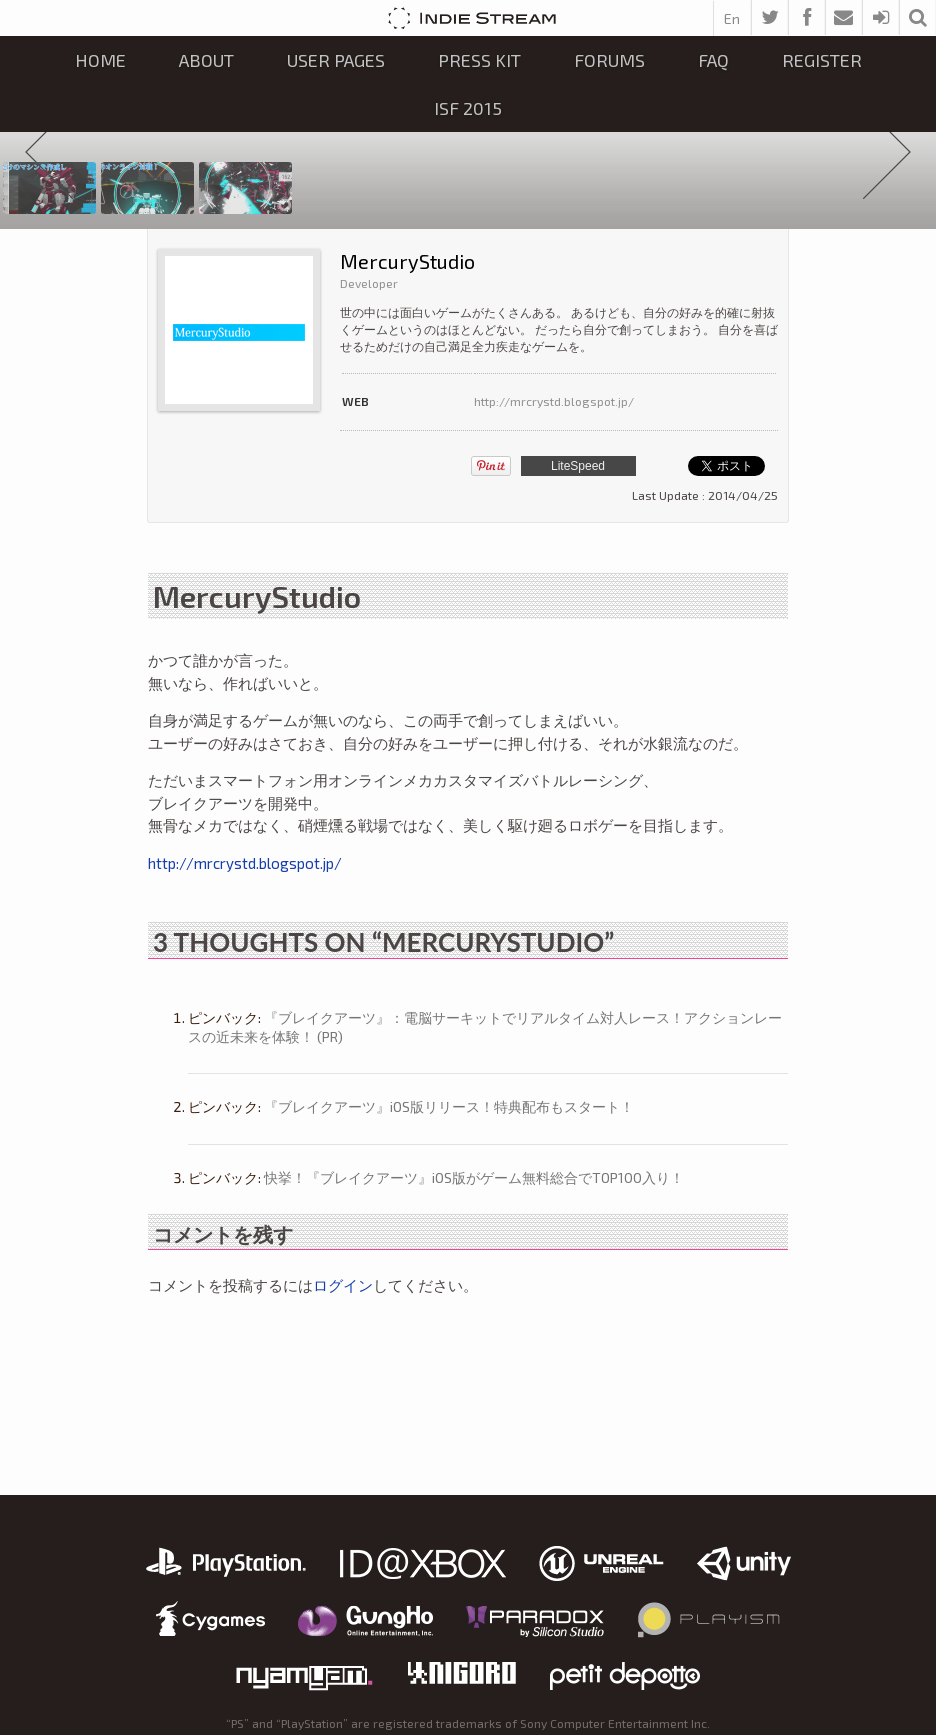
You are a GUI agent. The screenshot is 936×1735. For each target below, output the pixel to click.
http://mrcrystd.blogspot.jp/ (554, 401)
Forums (609, 60)
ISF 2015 (468, 108)
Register (822, 60)
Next (887, 152)
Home (100, 60)
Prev (49, 152)
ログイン (343, 1285)
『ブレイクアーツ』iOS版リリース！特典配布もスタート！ (449, 1106)
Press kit (479, 60)
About (206, 60)
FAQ (713, 60)
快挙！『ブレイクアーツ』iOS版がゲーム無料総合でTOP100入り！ (474, 1177)
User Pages (336, 60)
